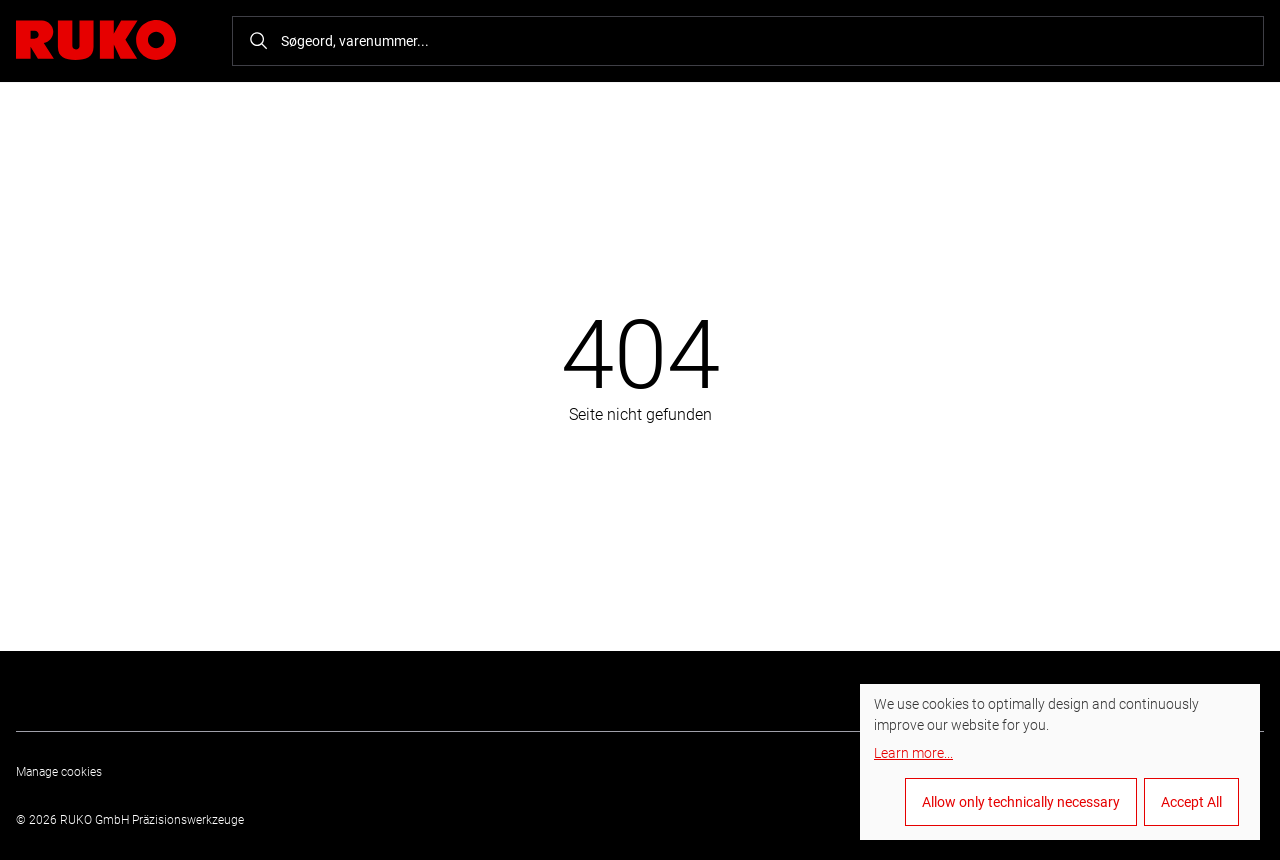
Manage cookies (59, 772)
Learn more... (913, 753)
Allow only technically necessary (1021, 802)
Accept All (1191, 802)
